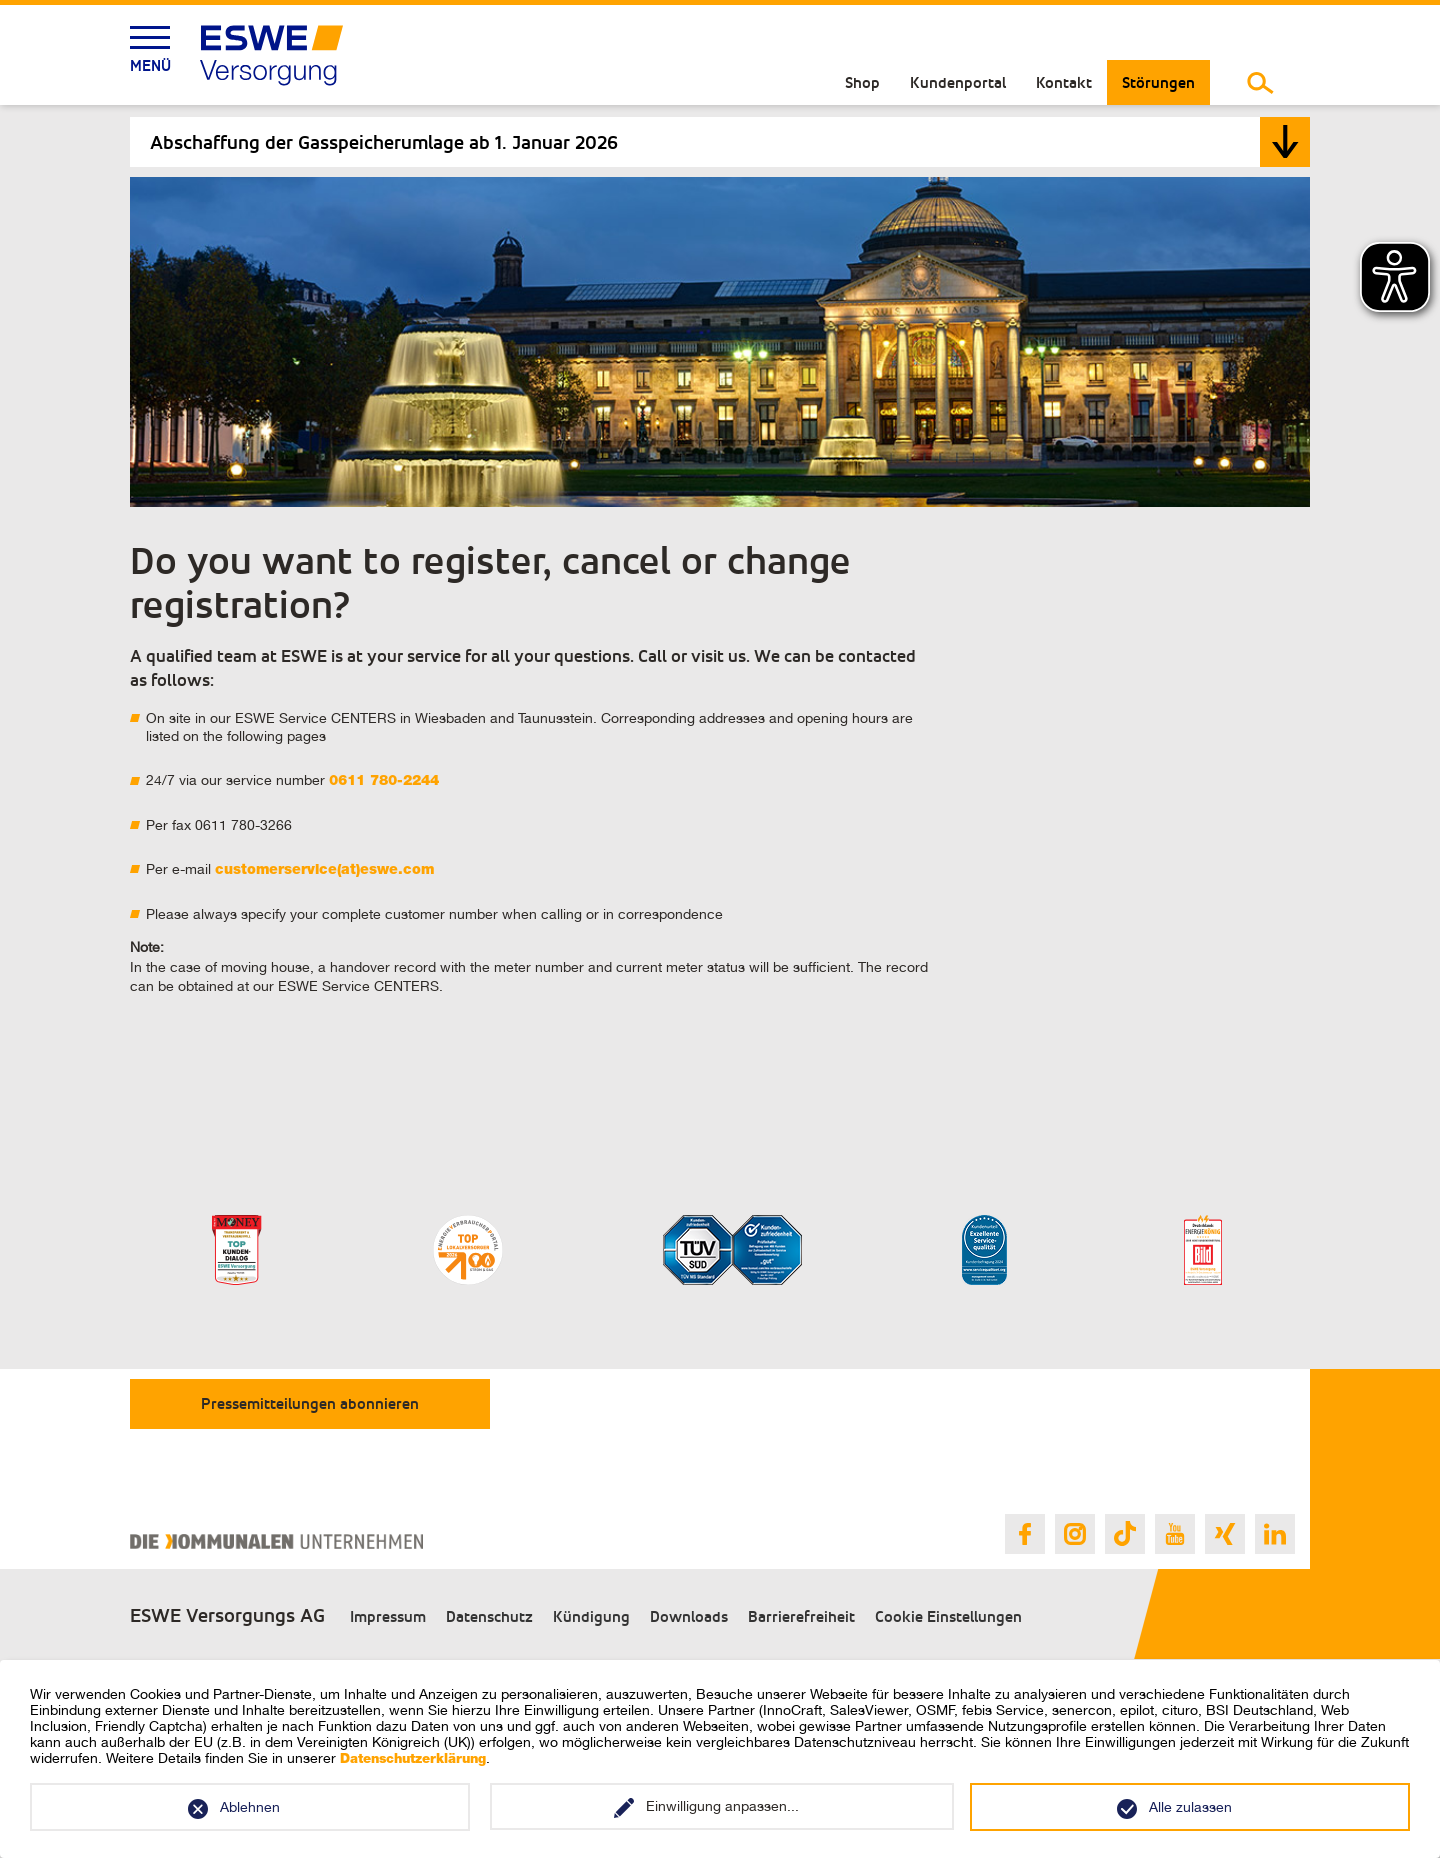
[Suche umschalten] (1260, 82)
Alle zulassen (1190, 1807)
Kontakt (1064, 82)
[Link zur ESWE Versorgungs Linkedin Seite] (1275, 1534)
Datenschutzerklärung (413, 1760)
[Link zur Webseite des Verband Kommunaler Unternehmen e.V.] (276, 1541)
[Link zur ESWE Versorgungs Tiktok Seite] (1125, 1534)
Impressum (388, 1616)
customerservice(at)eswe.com (324, 871)
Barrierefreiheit (801, 1616)
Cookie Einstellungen (948, 1616)
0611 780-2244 (384, 782)
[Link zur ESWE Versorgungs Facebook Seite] (1025, 1534)
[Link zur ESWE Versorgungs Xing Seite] (1225, 1534)
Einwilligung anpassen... (722, 1806)
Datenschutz (489, 1616)
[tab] (720, 142)
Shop (862, 82)
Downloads (689, 1616)
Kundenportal (958, 82)
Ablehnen (250, 1807)
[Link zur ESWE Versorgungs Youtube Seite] (1175, 1534)
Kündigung (591, 1616)
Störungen (1158, 82)
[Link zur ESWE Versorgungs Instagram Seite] (1075, 1534)
